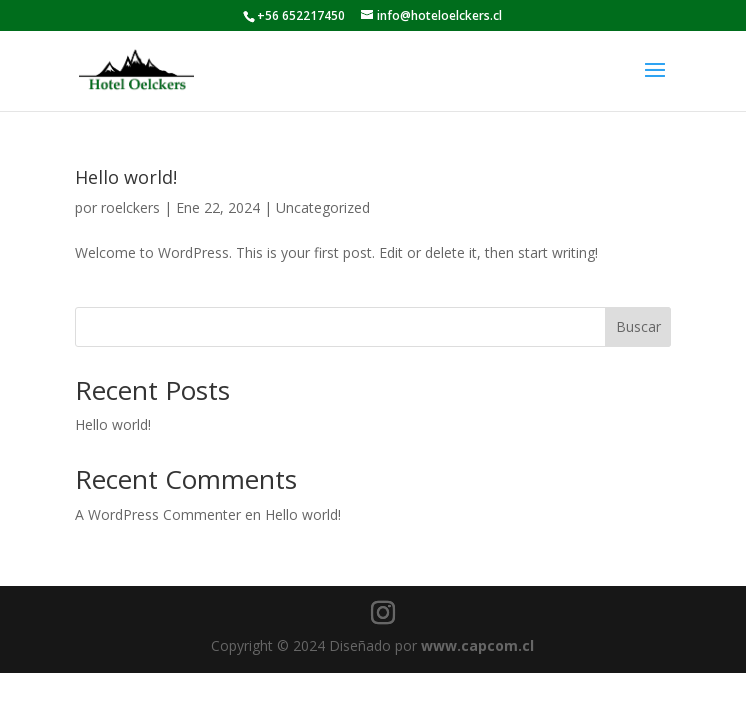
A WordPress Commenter (158, 514)
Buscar (638, 326)
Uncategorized (323, 207)
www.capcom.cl (477, 645)
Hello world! (126, 177)
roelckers (130, 207)
